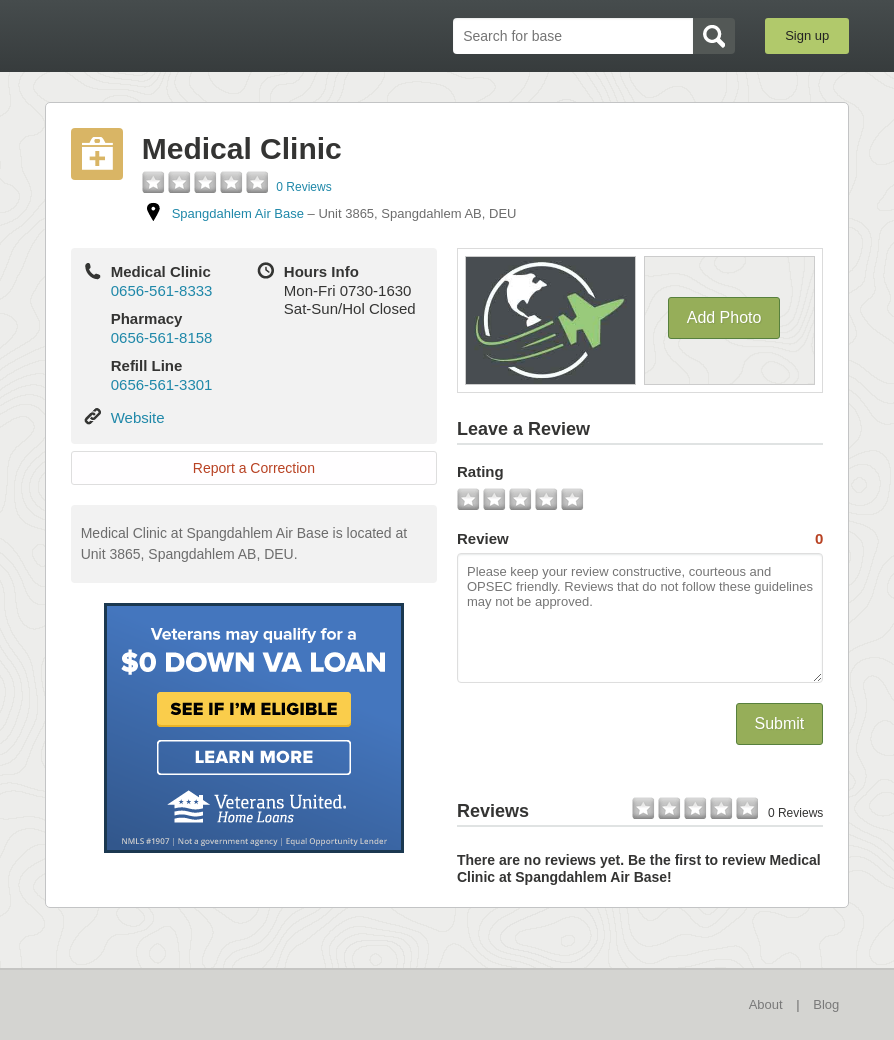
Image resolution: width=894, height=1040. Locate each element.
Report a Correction (254, 468)
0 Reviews (303, 187)
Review (640, 539)
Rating (480, 471)
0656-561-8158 (162, 337)
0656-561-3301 (162, 384)
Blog (826, 1004)
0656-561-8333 (162, 290)
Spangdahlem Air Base (238, 213)
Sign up (807, 35)
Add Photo (724, 317)
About (766, 1004)
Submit (780, 723)
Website (138, 417)
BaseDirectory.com (191, 35)
